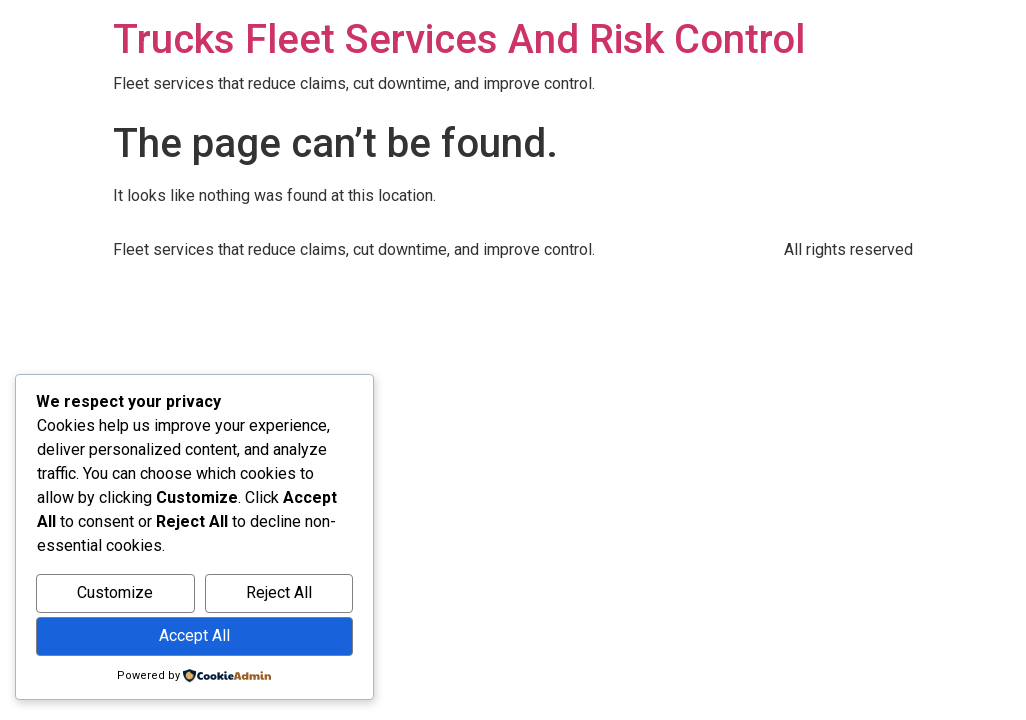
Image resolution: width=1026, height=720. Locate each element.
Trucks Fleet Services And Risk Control (459, 39)
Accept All (194, 635)
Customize (115, 592)
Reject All (279, 592)
